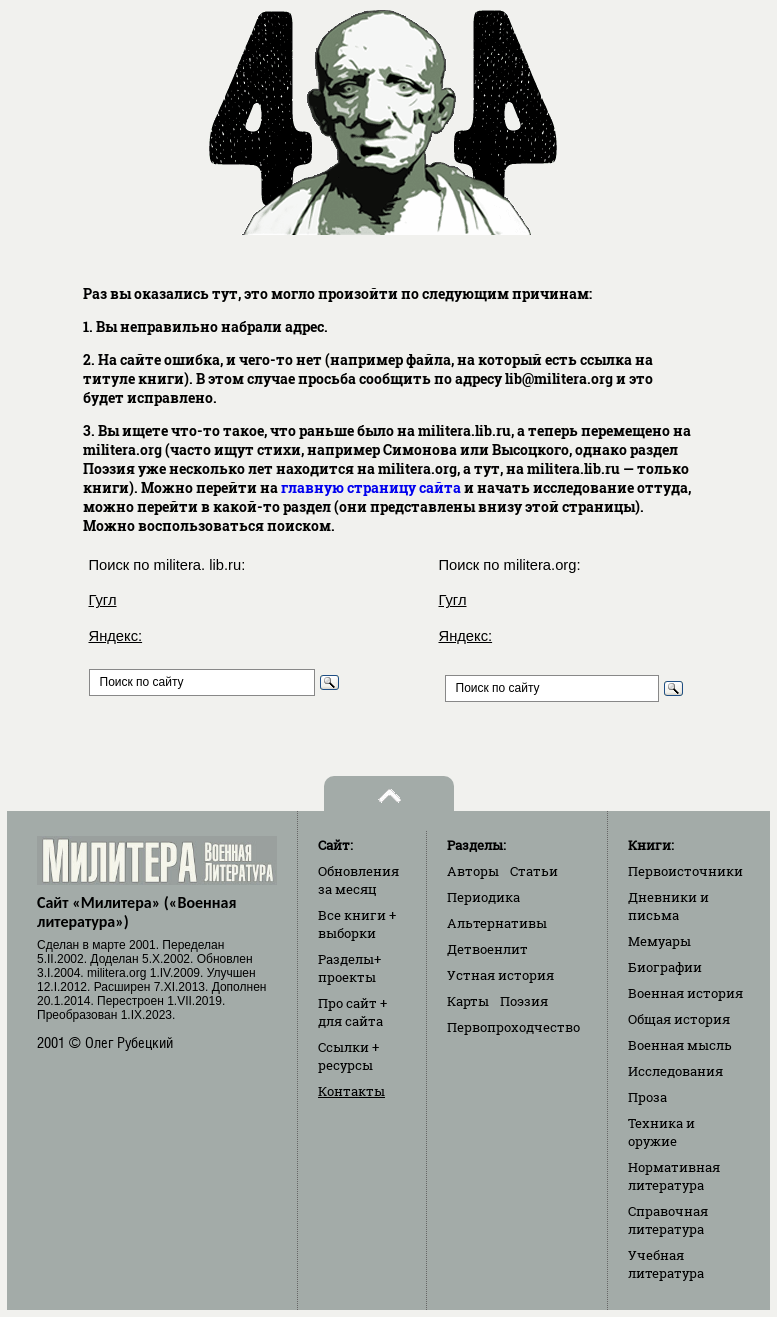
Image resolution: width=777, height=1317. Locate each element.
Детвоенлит (487, 949)
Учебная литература (666, 1264)
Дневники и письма (668, 906)
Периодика (483, 897)
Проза (647, 1097)
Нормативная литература (674, 1176)
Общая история (679, 1019)
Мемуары (659, 941)
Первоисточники (685, 871)
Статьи (534, 871)
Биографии (665, 967)
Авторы (473, 871)
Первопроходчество (513, 1027)
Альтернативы (497, 923)
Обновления (358, 880)
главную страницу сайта (371, 487)
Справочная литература (668, 1220)
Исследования (675, 1071)
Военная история (685, 993)
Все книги (357, 924)
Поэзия (524, 1001)
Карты (468, 1001)
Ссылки (348, 1056)
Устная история (500, 975)
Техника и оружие (661, 1132)
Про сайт (352, 1012)
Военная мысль (680, 1045)
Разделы (349, 968)
